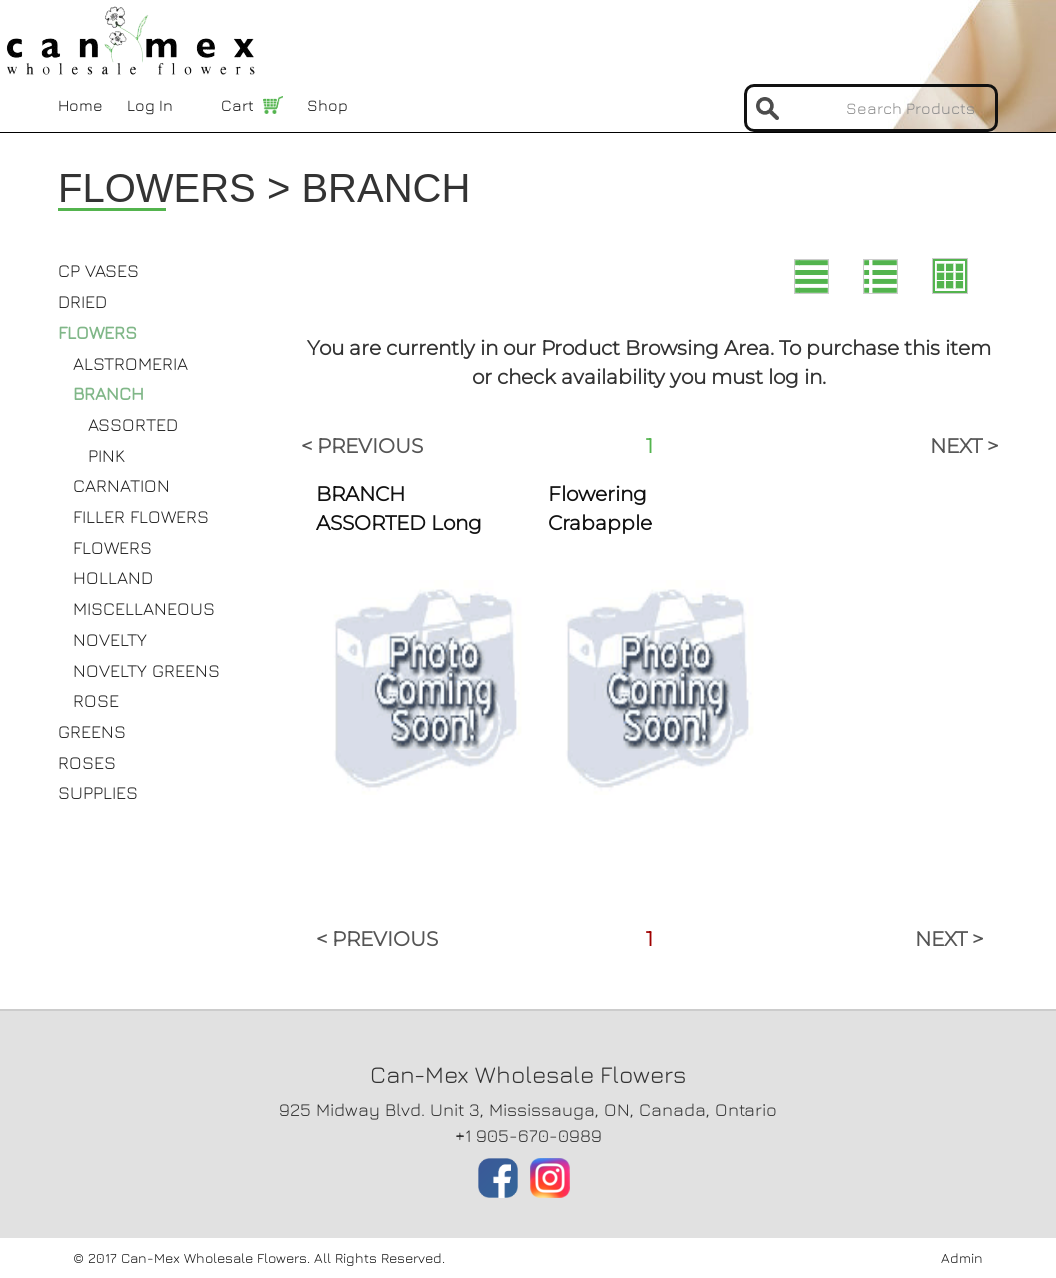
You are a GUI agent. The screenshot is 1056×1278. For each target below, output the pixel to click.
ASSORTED (133, 424)
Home (80, 105)
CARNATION (121, 485)
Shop (327, 105)
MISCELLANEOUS (144, 608)
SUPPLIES (98, 792)
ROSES (87, 762)
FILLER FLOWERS (141, 516)
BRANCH (108, 393)
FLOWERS (97, 332)
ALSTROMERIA (130, 363)
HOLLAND (113, 577)
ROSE (96, 700)
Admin (962, 1257)
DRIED (82, 301)
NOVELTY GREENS (146, 670)
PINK (106, 455)
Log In (150, 105)
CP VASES (98, 270)
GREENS (92, 731)
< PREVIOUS (362, 446)
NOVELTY (110, 639)
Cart (237, 105)
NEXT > (964, 446)
